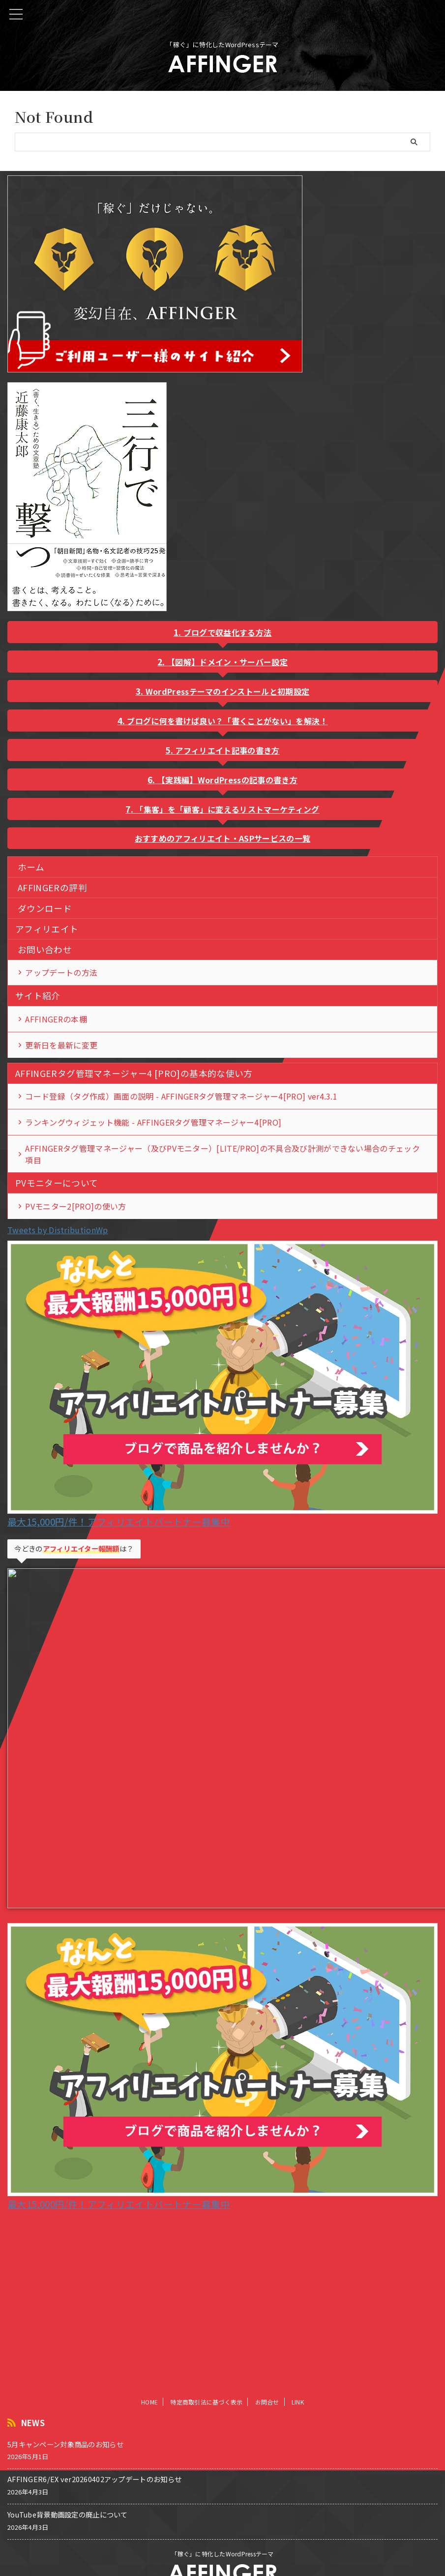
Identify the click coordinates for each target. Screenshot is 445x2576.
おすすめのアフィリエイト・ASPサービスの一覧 (222, 838)
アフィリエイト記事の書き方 (227, 750)
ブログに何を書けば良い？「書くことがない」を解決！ (227, 721)
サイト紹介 (37, 997)
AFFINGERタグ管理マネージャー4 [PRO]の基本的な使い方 (134, 1077)
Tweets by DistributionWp (57, 1238)
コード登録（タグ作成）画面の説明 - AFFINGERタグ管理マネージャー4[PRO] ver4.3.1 (182, 1100)
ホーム (31, 867)
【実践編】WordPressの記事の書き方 (227, 780)
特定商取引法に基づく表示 (206, 2382)
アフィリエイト (46, 929)
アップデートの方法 (62, 973)
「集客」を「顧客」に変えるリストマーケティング (227, 809)
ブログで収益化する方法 (227, 632)
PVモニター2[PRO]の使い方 (76, 1214)
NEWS (32, 2403)
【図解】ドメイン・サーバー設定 (227, 662)
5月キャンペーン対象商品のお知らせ (65, 2425)
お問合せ (267, 2382)
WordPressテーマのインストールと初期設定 (228, 691)
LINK (298, 2382)
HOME (149, 2382)
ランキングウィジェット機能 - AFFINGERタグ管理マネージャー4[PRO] (154, 1127)
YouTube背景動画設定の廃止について (67, 2496)
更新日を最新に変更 (62, 1048)
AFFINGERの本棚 (57, 1021)
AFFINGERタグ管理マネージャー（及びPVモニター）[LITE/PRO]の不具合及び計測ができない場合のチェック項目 (223, 1160)
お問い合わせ (45, 949)
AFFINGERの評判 (52, 887)
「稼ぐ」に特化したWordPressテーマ (222, 2534)
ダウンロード (45, 908)
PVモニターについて (56, 1190)
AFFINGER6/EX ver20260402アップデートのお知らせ (94, 2460)
